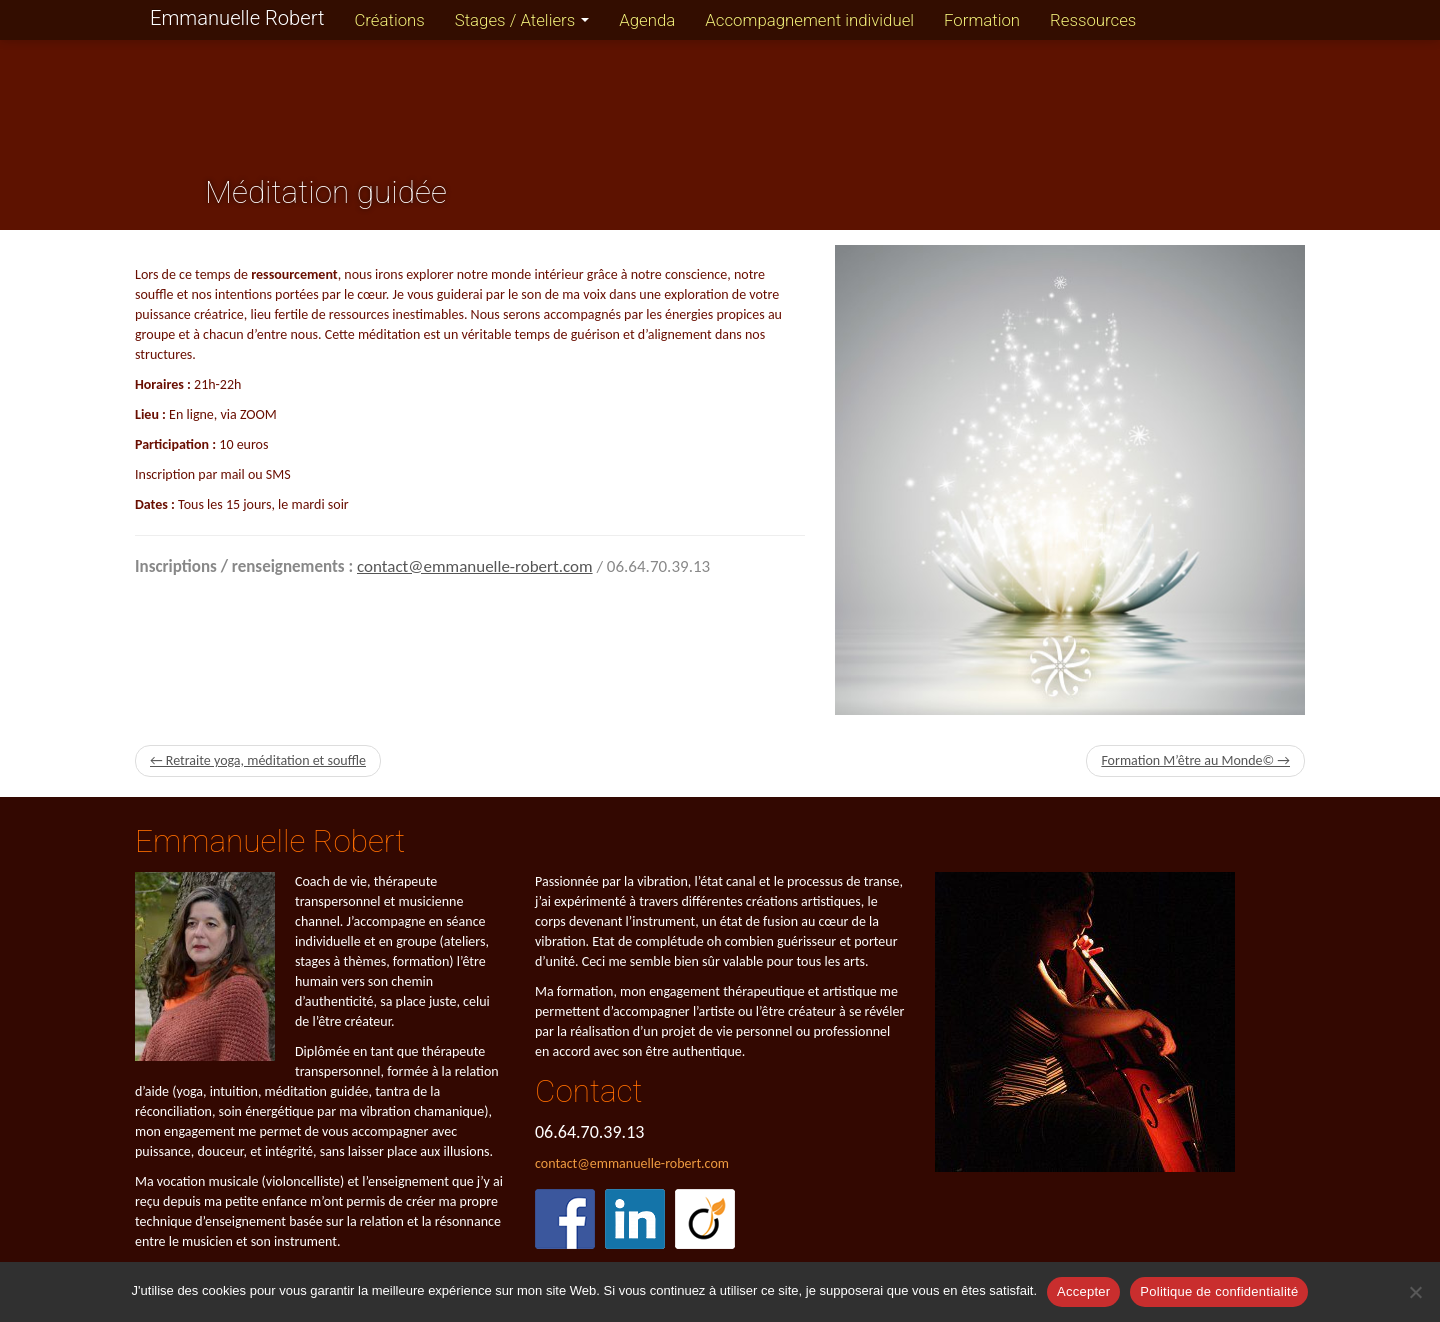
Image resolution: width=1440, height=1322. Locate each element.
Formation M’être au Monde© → (1195, 760)
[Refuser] (1415, 1292)
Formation (982, 20)
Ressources (1093, 20)
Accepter (1083, 1291)
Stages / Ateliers (522, 20)
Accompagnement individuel (809, 20)
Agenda (647, 20)
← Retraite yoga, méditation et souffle (258, 760)
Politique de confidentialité (1219, 1291)
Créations (389, 20)
